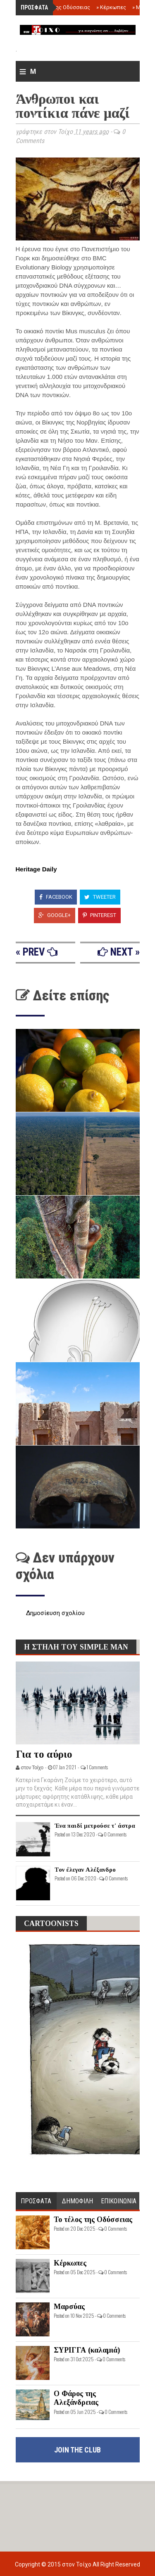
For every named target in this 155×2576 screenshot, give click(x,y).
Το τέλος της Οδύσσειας (58, 7)
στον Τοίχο (77, 2564)
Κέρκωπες (111, 7)
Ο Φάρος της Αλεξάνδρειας (76, 2398)
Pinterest (99, 915)
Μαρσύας (69, 2306)
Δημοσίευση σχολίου (55, 1613)
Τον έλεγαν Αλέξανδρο (85, 1869)
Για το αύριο (44, 1754)
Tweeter (100, 897)
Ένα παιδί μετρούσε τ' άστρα (95, 1825)
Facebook (55, 897)
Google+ (54, 915)
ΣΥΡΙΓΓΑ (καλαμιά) (87, 2350)
